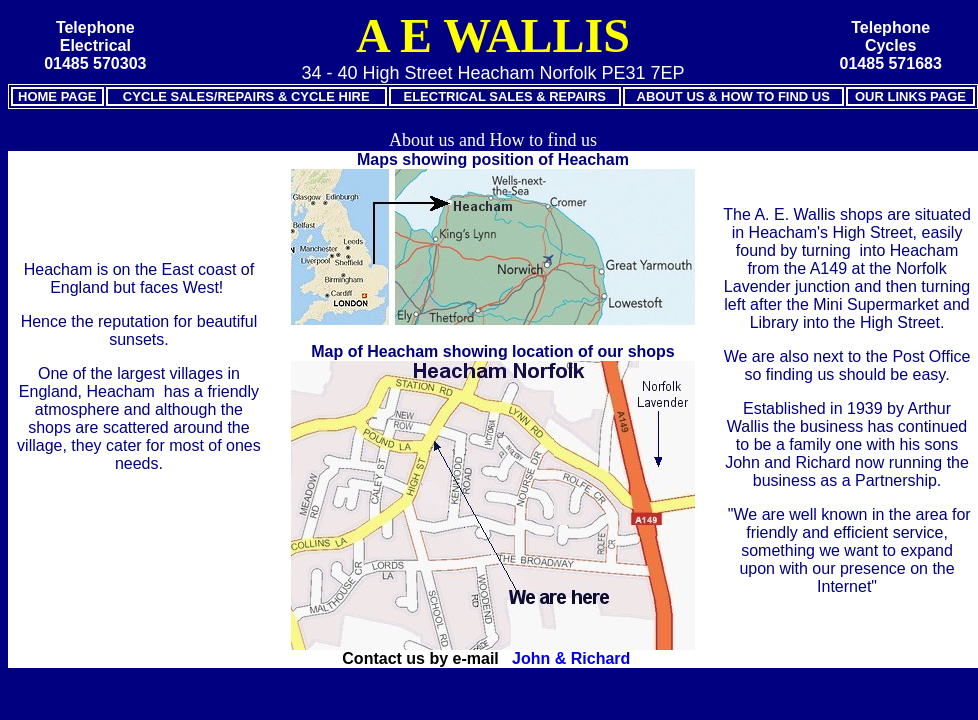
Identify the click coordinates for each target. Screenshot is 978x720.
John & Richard (571, 658)
